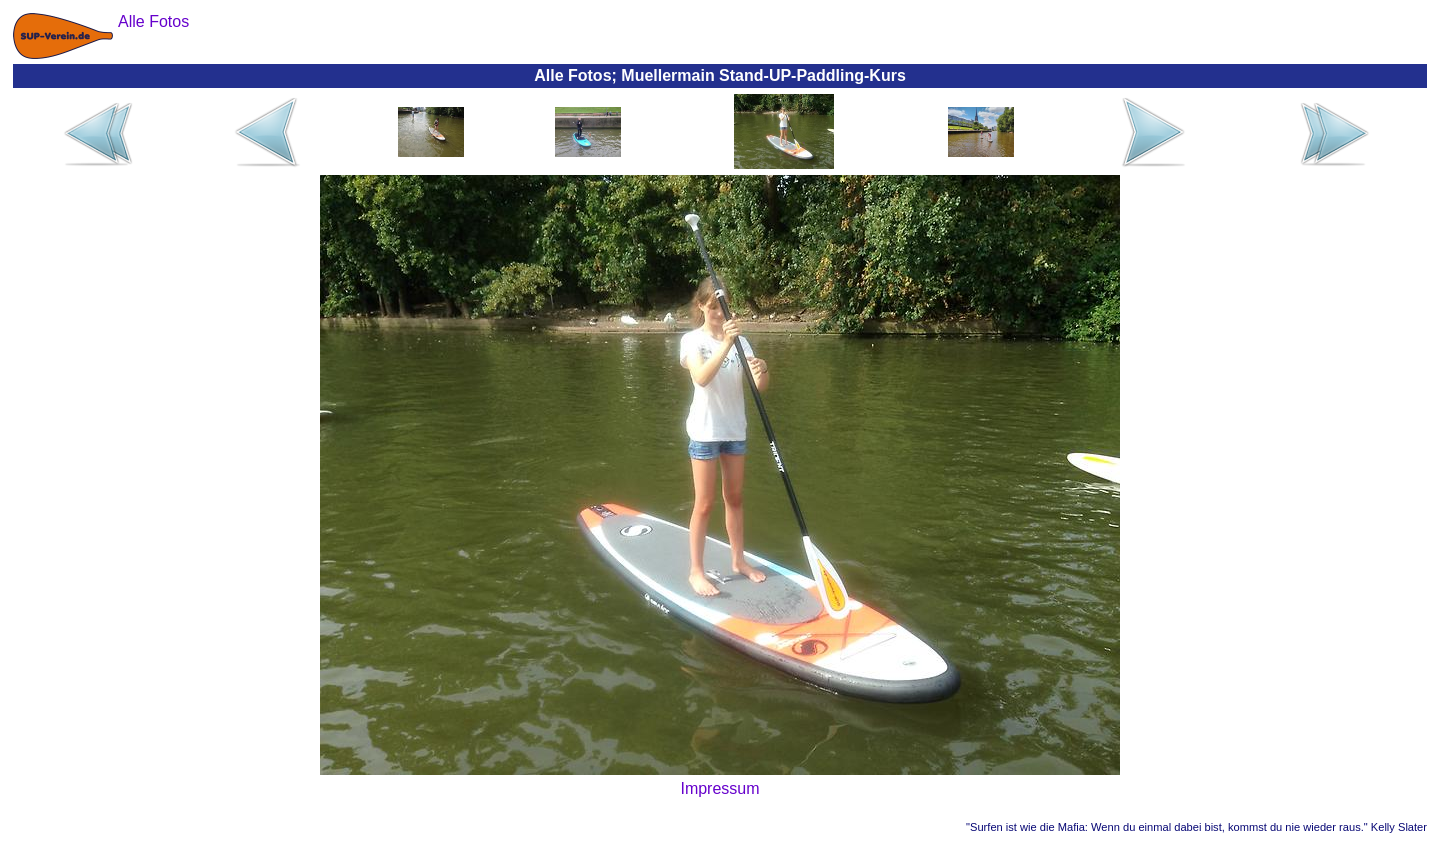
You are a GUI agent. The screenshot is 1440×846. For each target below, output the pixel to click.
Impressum (719, 788)
